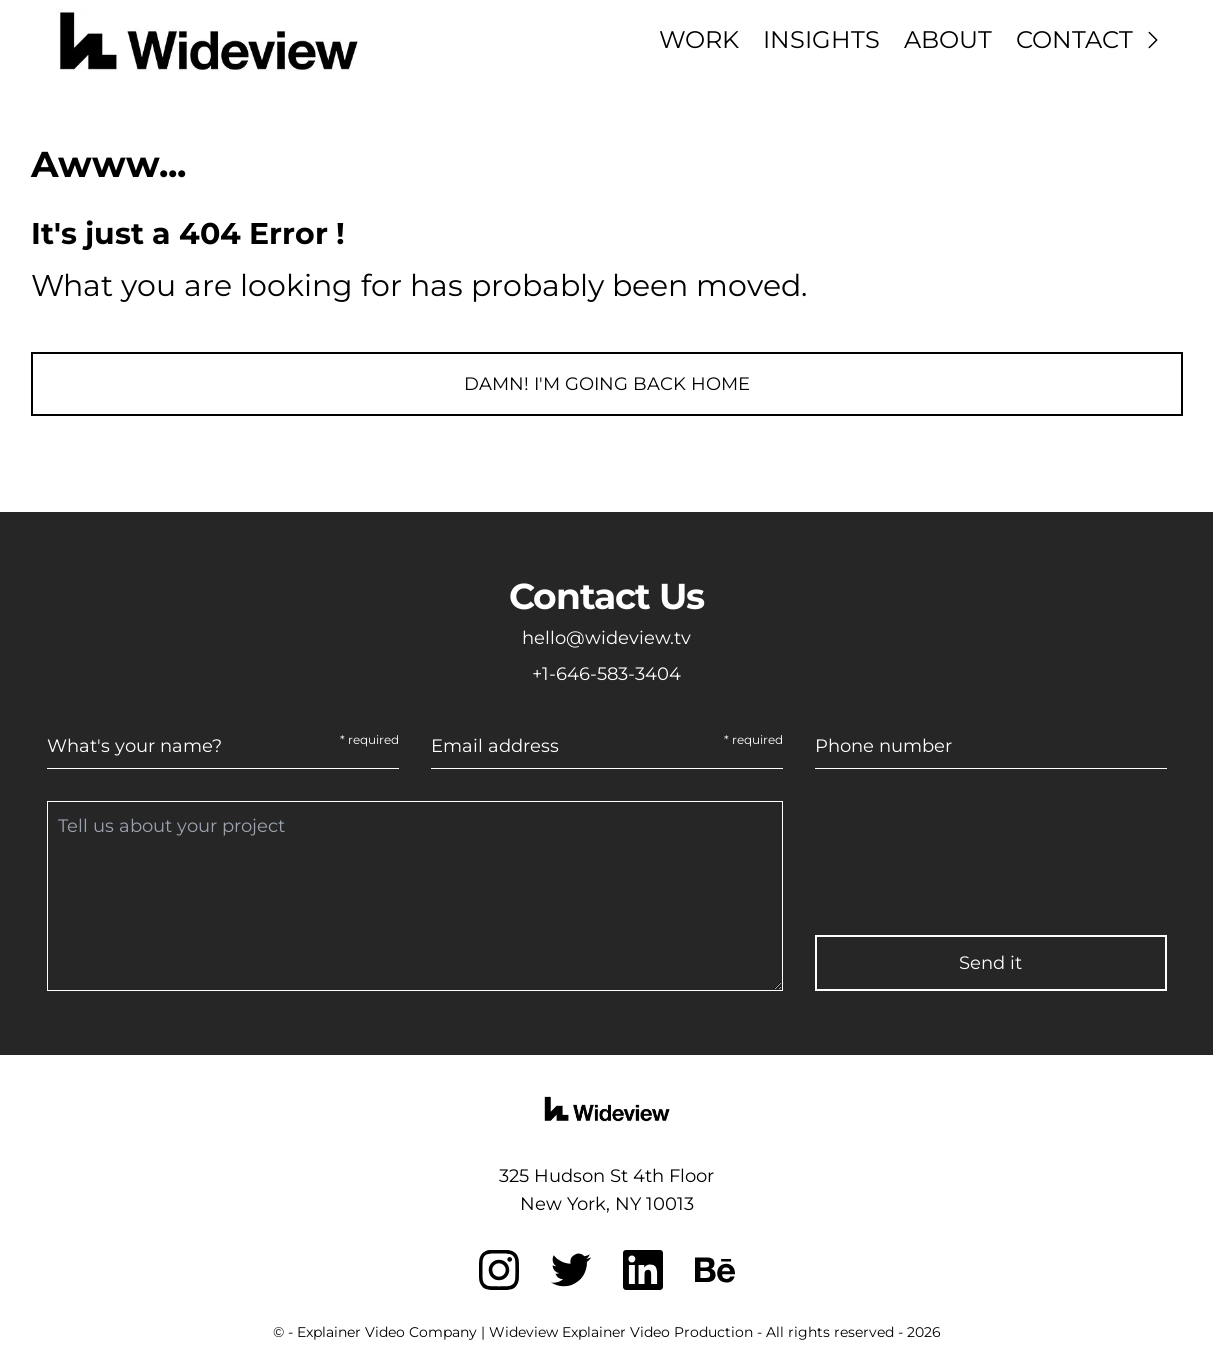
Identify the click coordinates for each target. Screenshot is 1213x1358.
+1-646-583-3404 (606, 674)
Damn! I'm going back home (607, 384)
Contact (1090, 39)
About (948, 39)
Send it (990, 963)
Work (699, 39)
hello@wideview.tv (606, 638)
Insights (821, 39)
